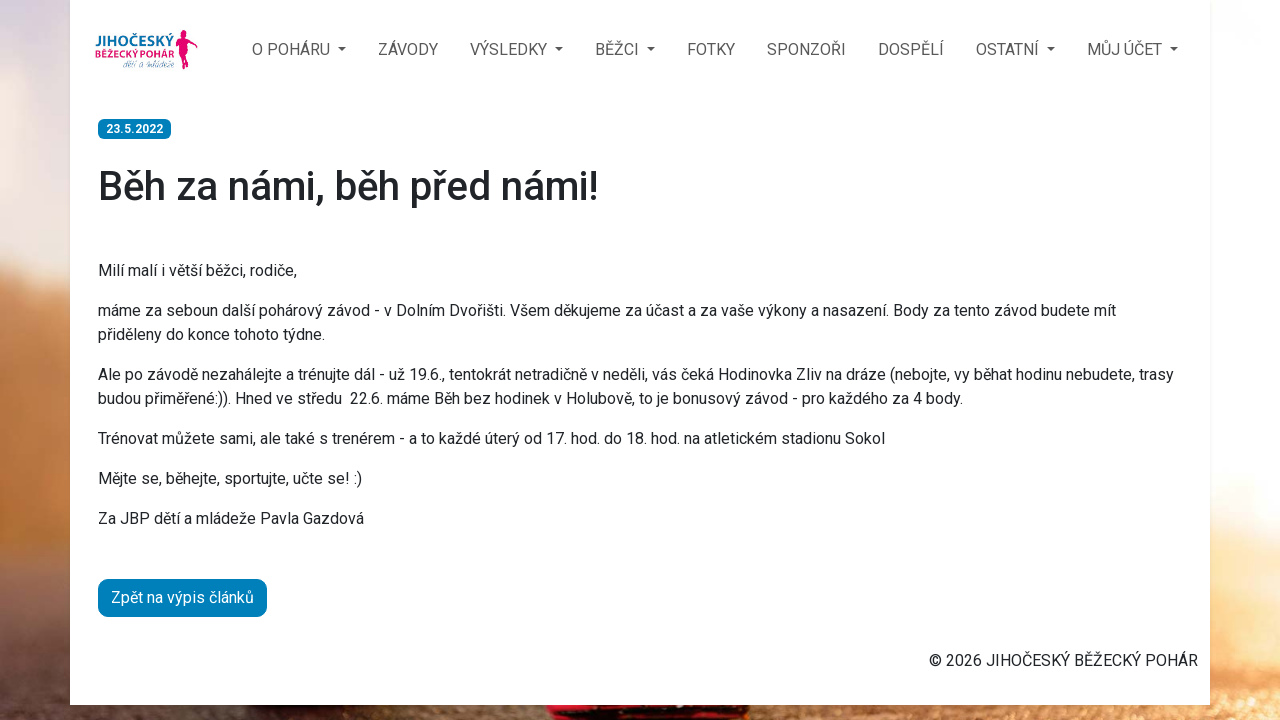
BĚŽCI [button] (619, 49)
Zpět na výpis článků (182, 597)
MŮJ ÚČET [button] (1126, 49)
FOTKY (711, 49)
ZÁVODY (408, 49)
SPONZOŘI (806, 49)
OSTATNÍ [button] (1009, 49)
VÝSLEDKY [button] (510, 49)
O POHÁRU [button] (293, 49)
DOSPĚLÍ (911, 49)
